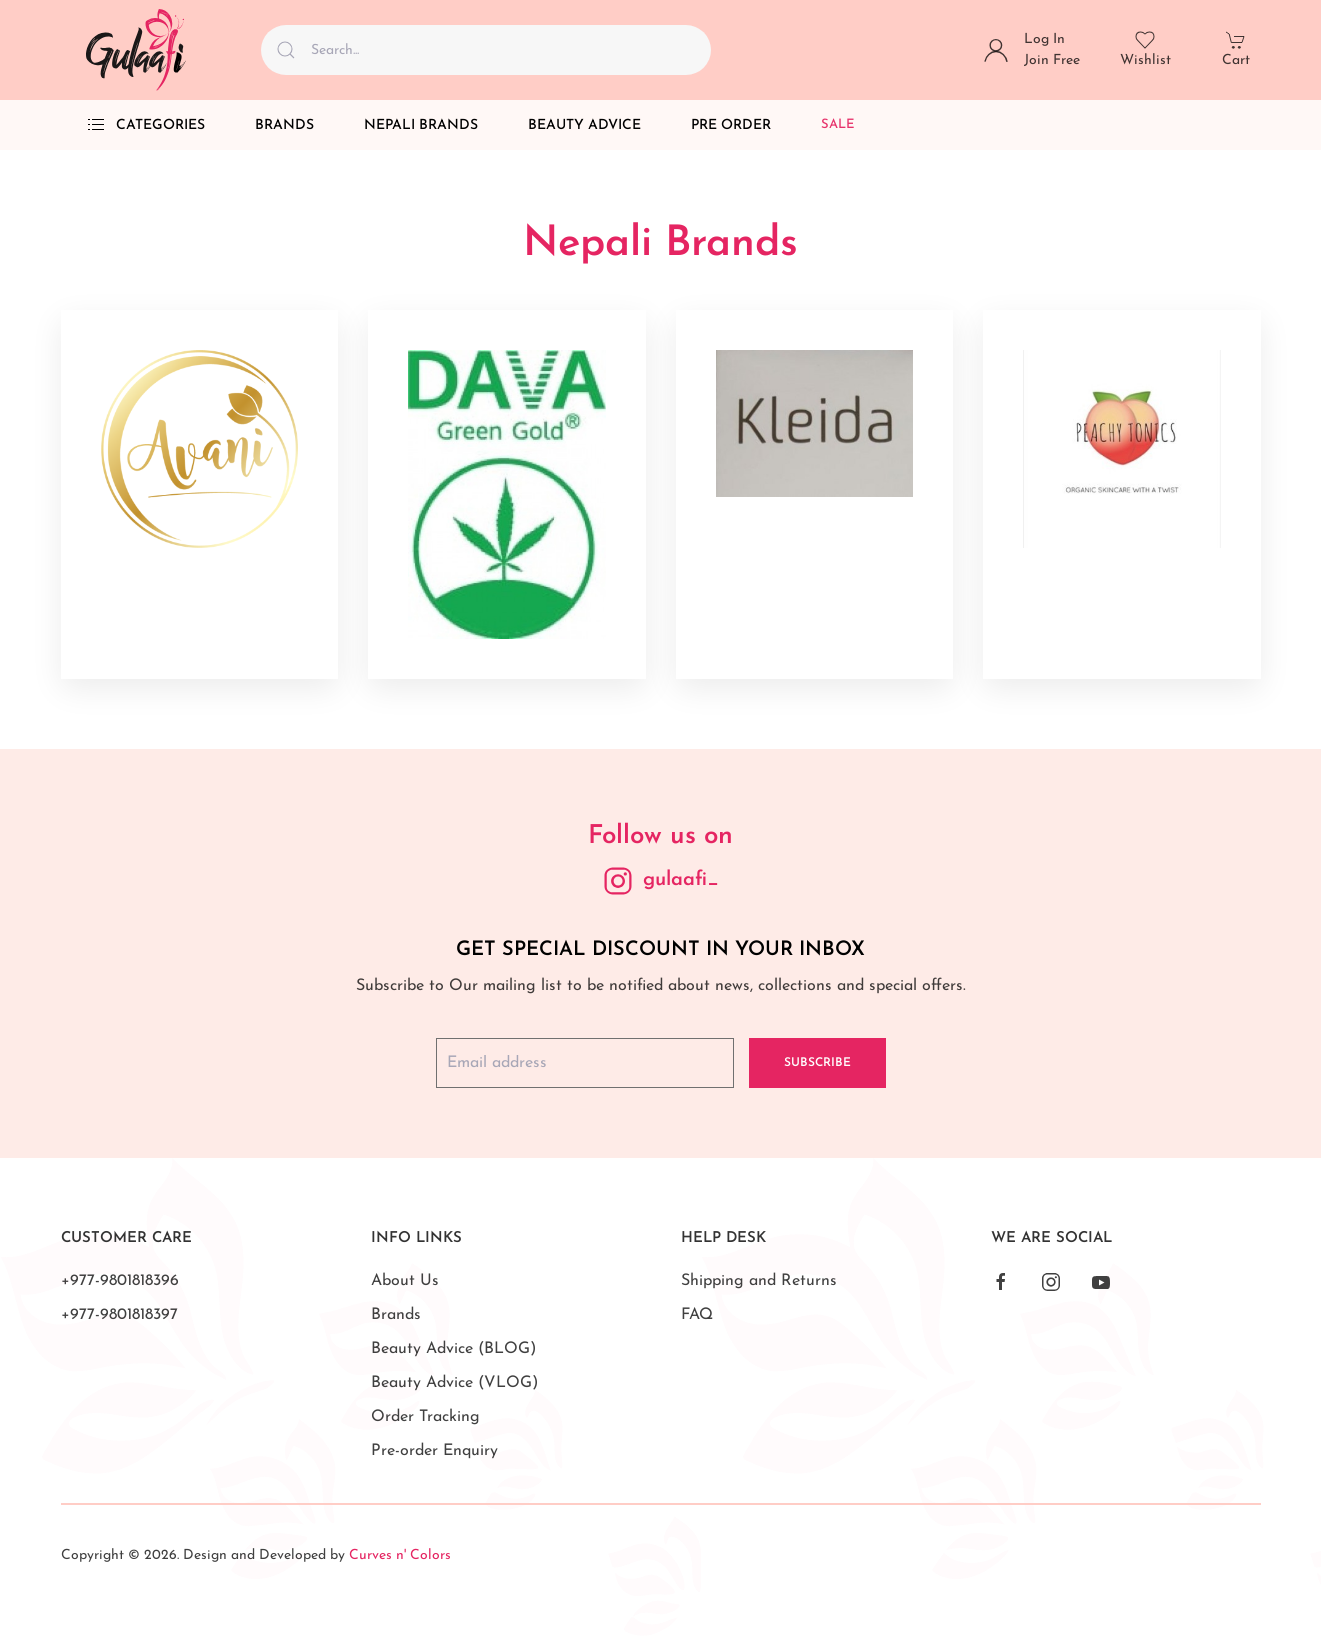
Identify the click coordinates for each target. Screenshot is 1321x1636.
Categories (145, 125)
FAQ (697, 1315)
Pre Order (731, 125)
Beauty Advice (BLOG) (453, 1349)
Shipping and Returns (759, 1281)
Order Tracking (425, 1417)
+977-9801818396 (120, 1281)
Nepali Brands (421, 125)
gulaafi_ (681, 880)
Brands (284, 125)
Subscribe (817, 1063)
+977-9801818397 (119, 1315)
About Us (405, 1281)
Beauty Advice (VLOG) (454, 1383)
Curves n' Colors (400, 1555)
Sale (838, 124)
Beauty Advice (584, 125)
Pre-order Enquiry (434, 1451)
